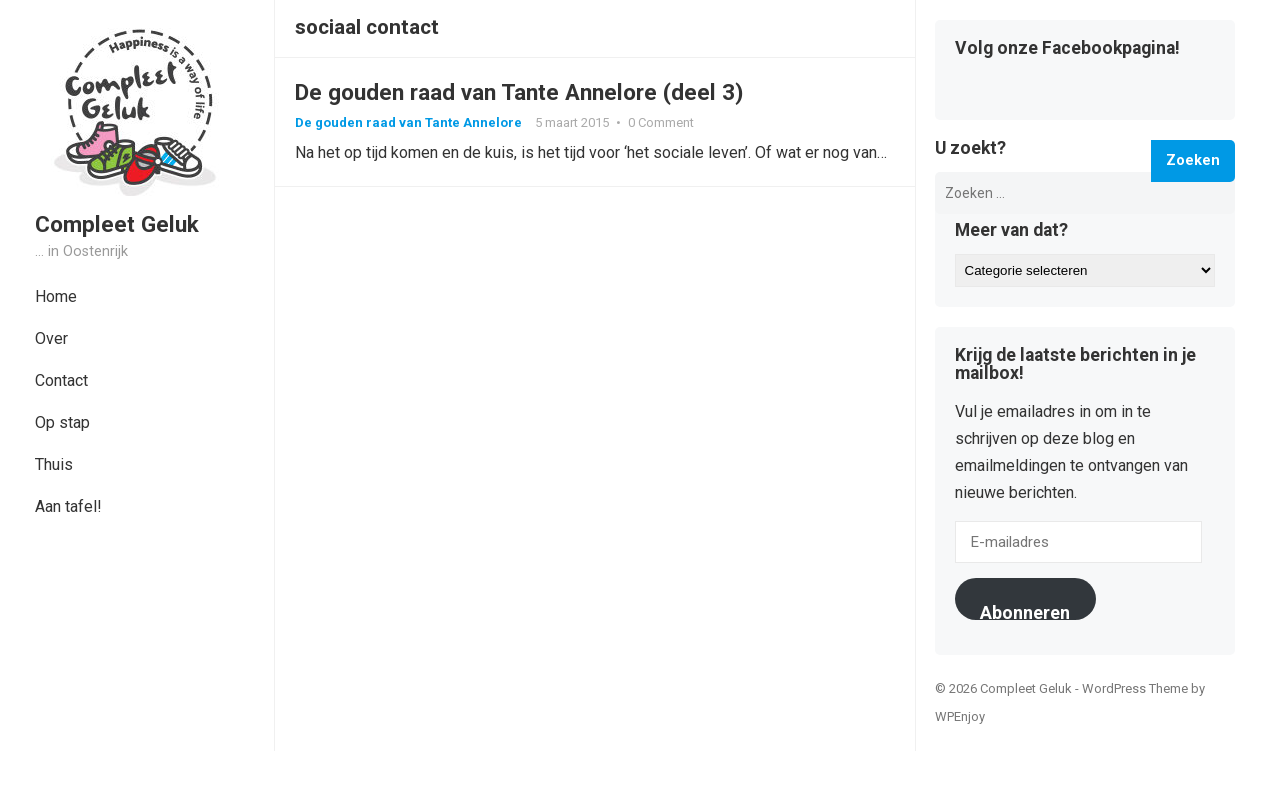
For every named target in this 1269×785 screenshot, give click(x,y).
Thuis (54, 464)
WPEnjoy (960, 716)
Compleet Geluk (117, 224)
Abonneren (1025, 611)
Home (56, 296)
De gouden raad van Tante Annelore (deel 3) (519, 92)
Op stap (62, 422)
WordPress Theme (1135, 688)
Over (51, 338)
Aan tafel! (68, 506)
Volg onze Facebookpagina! (1067, 49)
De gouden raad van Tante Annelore (408, 122)
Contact (61, 380)
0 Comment (661, 122)
